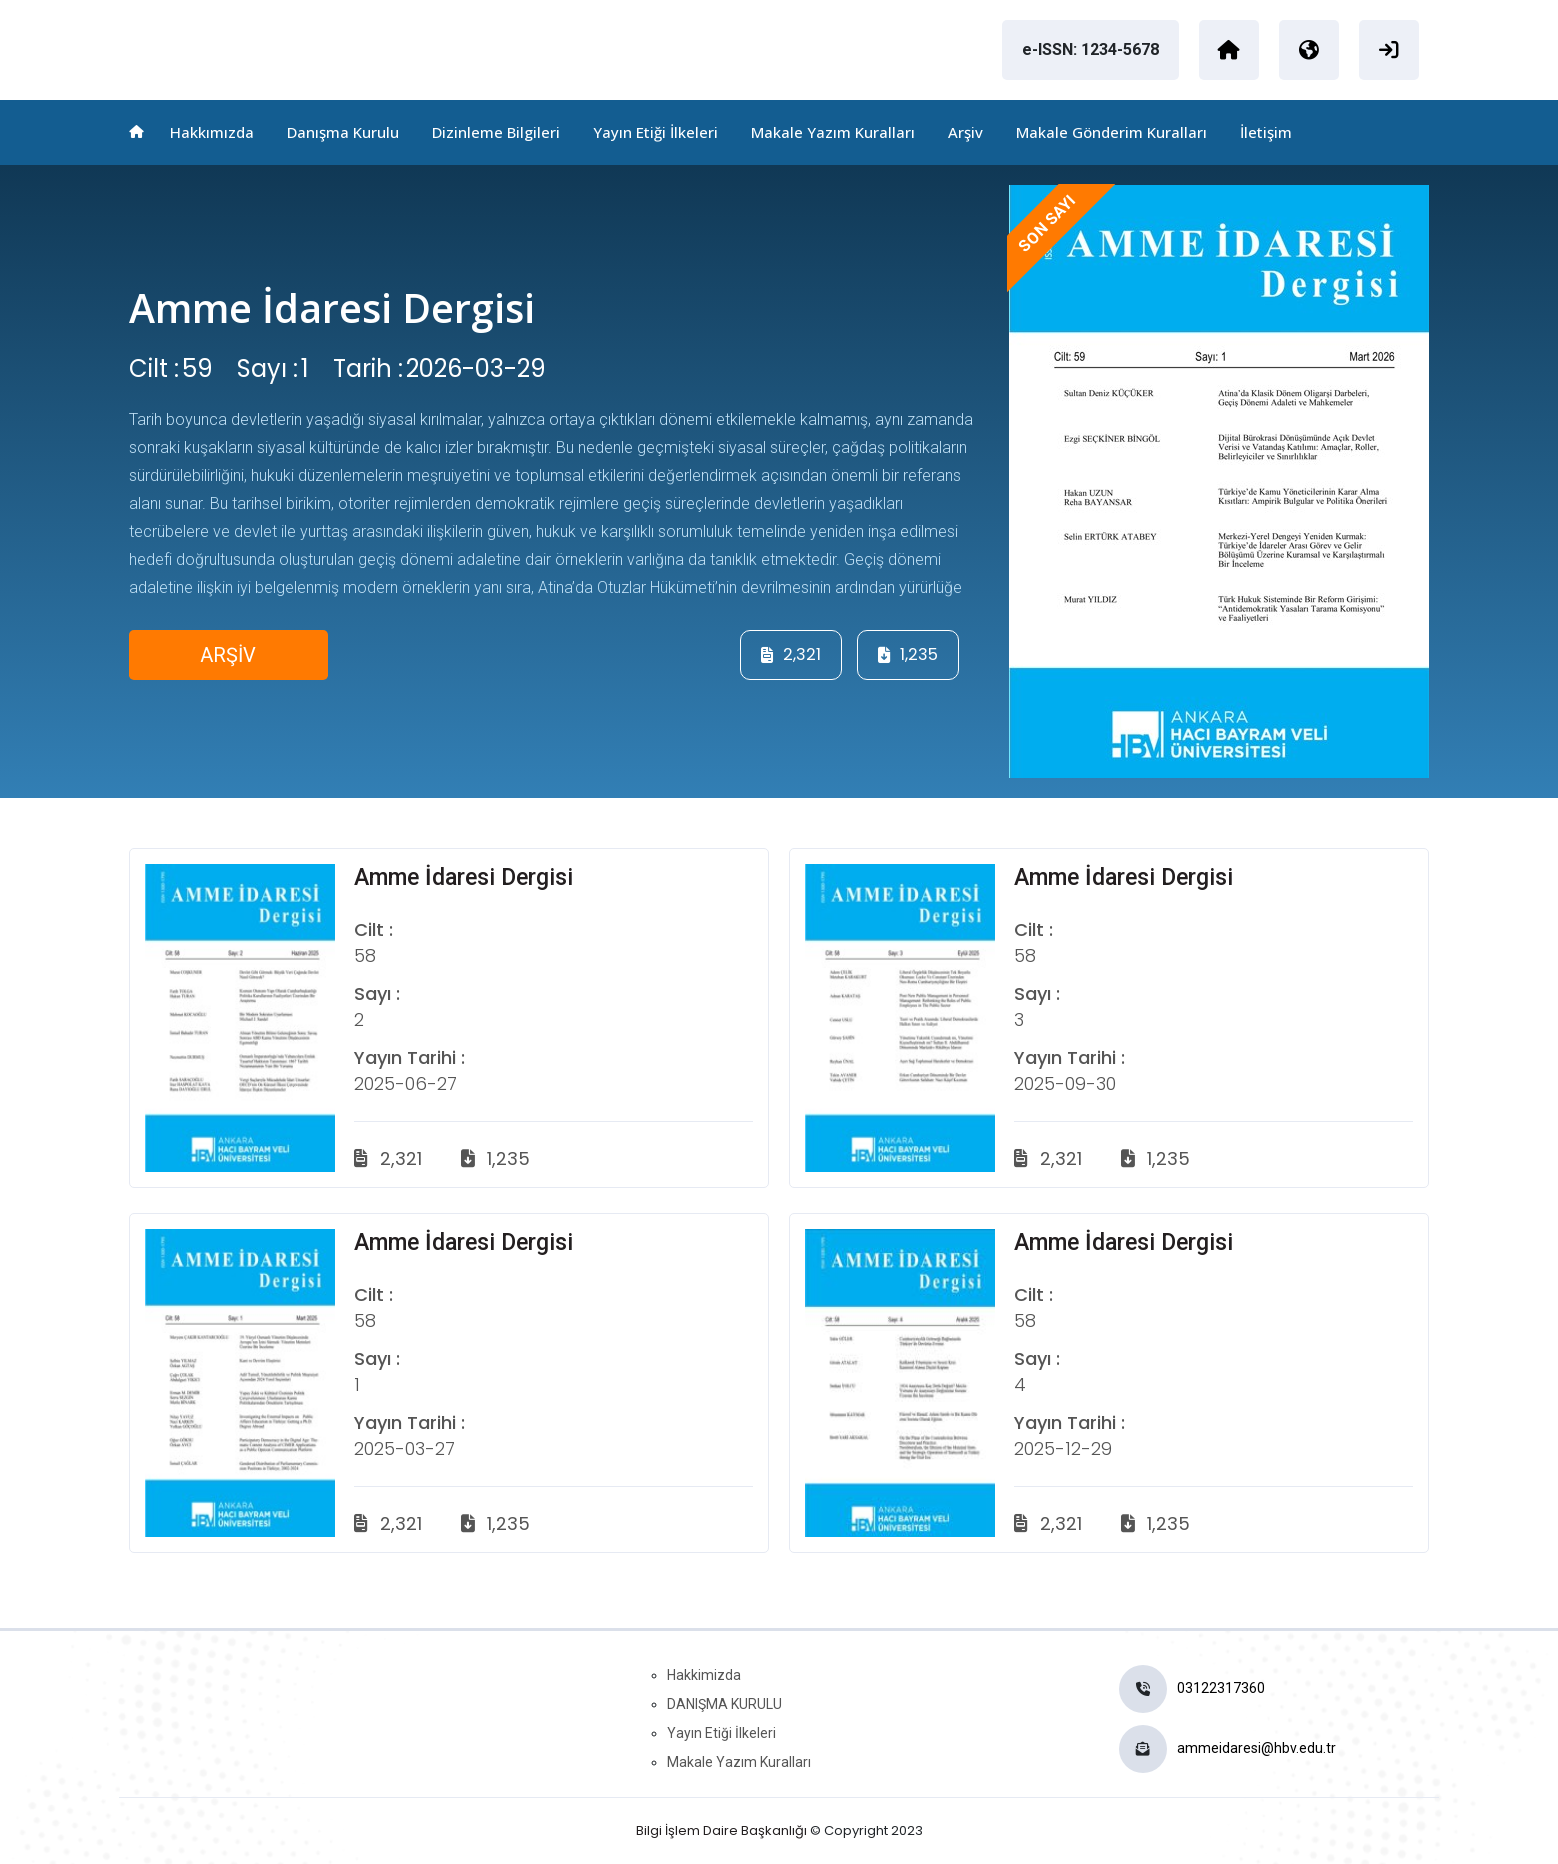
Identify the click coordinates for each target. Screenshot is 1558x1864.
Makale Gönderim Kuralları (1111, 132)
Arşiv (965, 132)
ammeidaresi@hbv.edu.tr (1256, 1748)
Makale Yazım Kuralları (833, 132)
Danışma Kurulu (343, 132)
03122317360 (1221, 1688)
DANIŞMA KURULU (724, 1704)
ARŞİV (229, 655)
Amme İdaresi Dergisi (333, 307)
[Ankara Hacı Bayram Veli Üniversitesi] (1229, 50)
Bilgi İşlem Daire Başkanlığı (721, 1830)
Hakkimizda (704, 1675)
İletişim (1266, 132)
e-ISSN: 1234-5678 (1090, 49)
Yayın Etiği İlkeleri (655, 132)
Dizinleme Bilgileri (496, 132)
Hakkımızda (212, 132)
